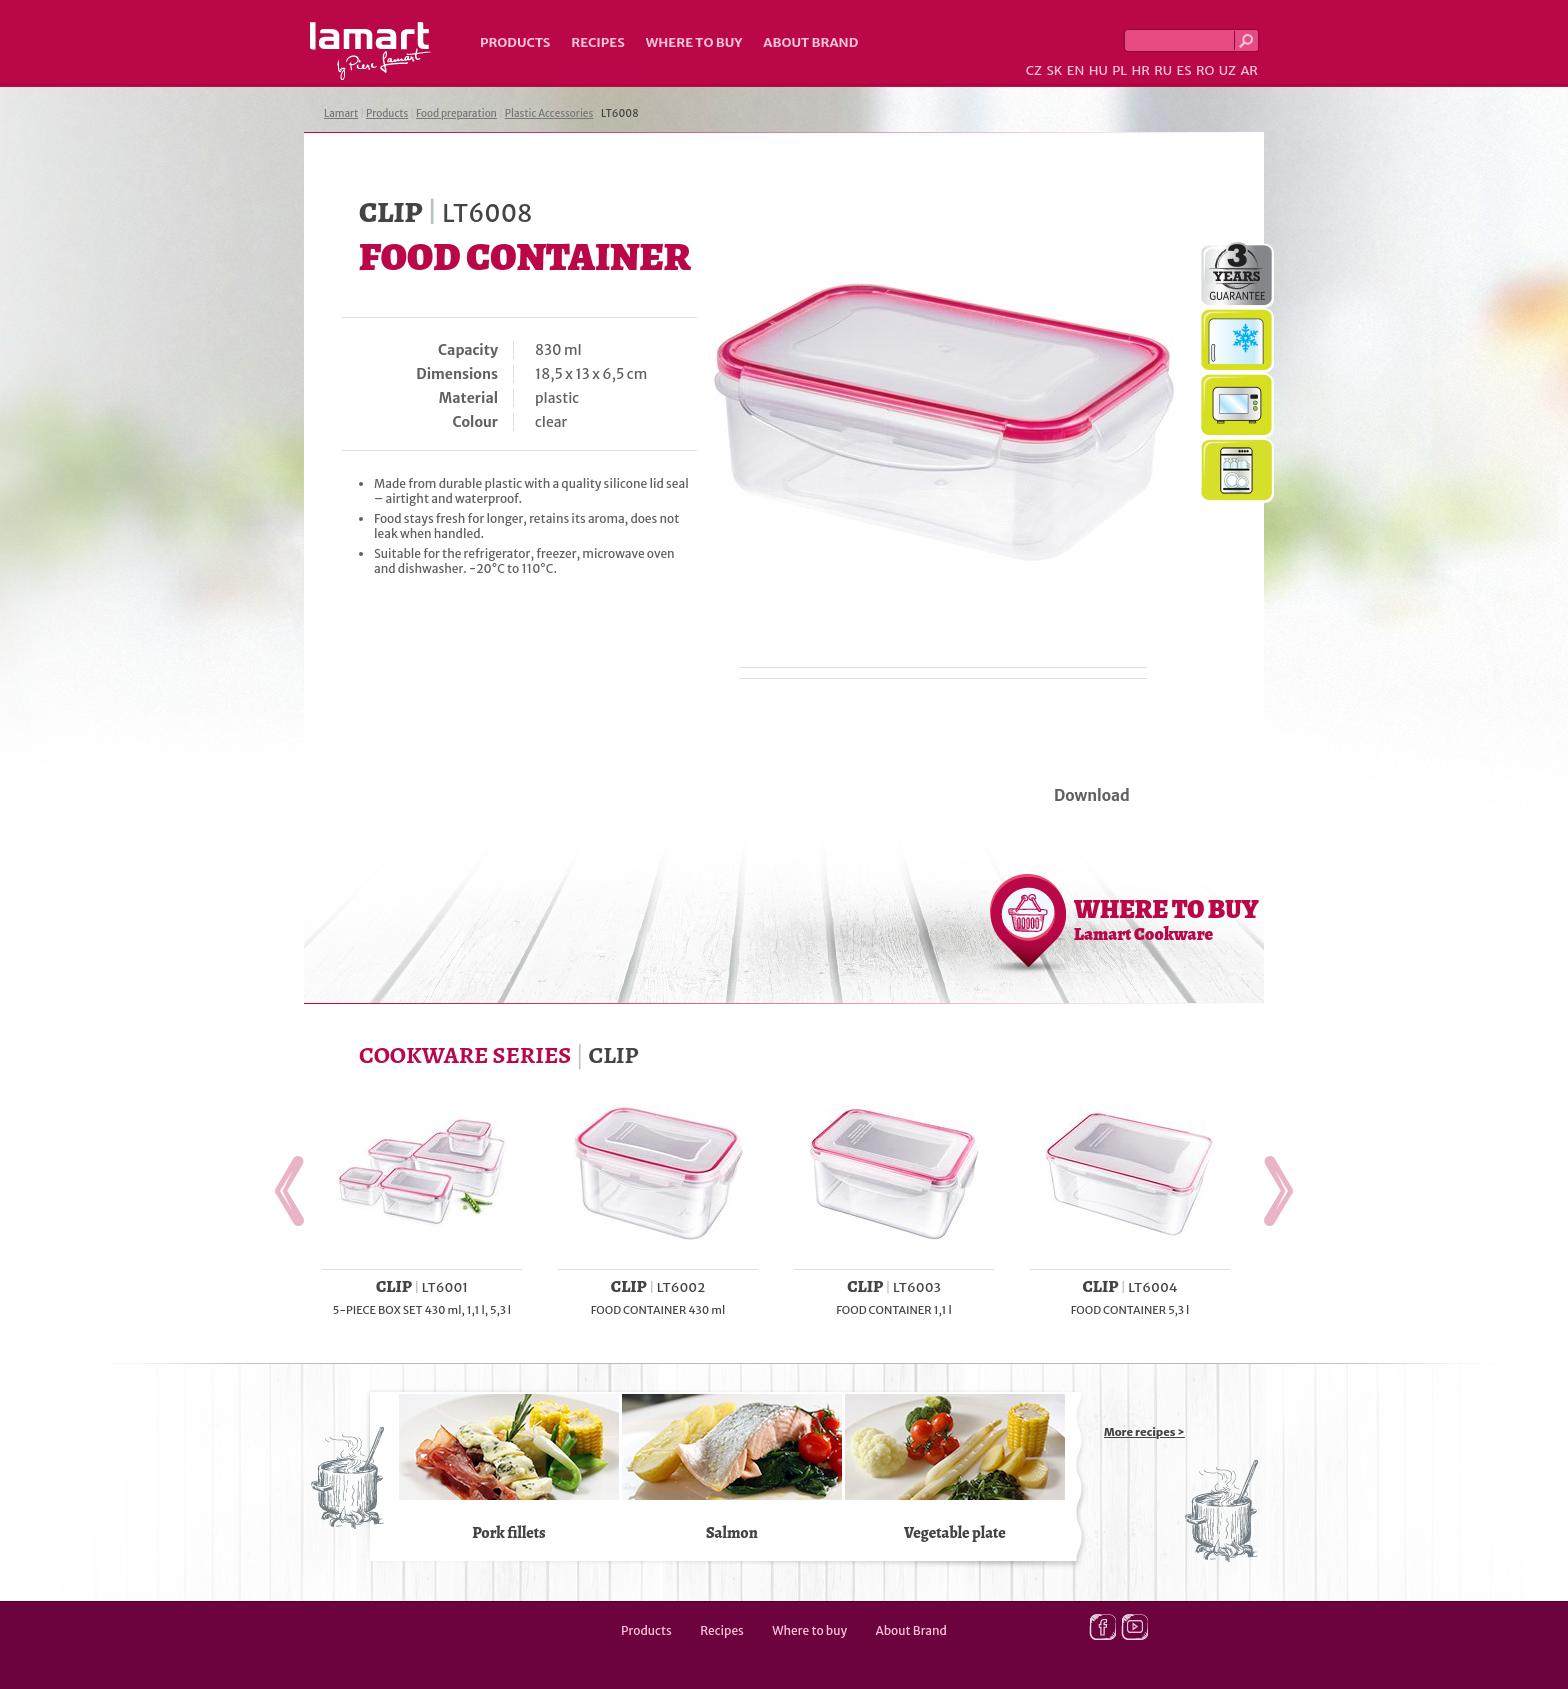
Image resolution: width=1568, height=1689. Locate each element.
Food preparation (456, 113)
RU (1163, 70)
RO (1205, 70)
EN (1076, 70)
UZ (1227, 70)
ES (1184, 70)
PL (1119, 70)
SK (1054, 70)
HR (1140, 70)
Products (515, 42)
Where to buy (694, 42)
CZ (1034, 70)
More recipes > (1144, 1432)
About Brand (810, 42)
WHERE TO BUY (1166, 919)
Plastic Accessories (549, 113)
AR (1249, 70)
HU (1098, 70)
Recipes (597, 42)
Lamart (370, 51)
